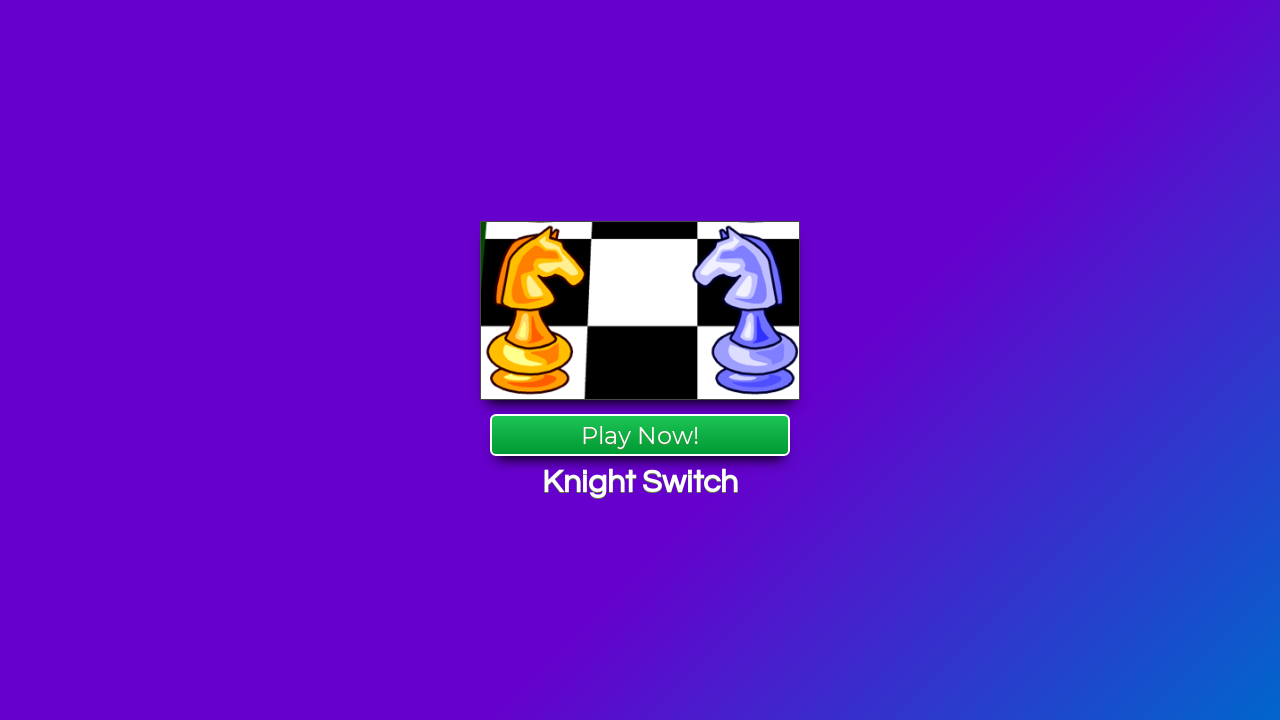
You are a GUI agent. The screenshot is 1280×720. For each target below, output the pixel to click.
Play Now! (640, 435)
